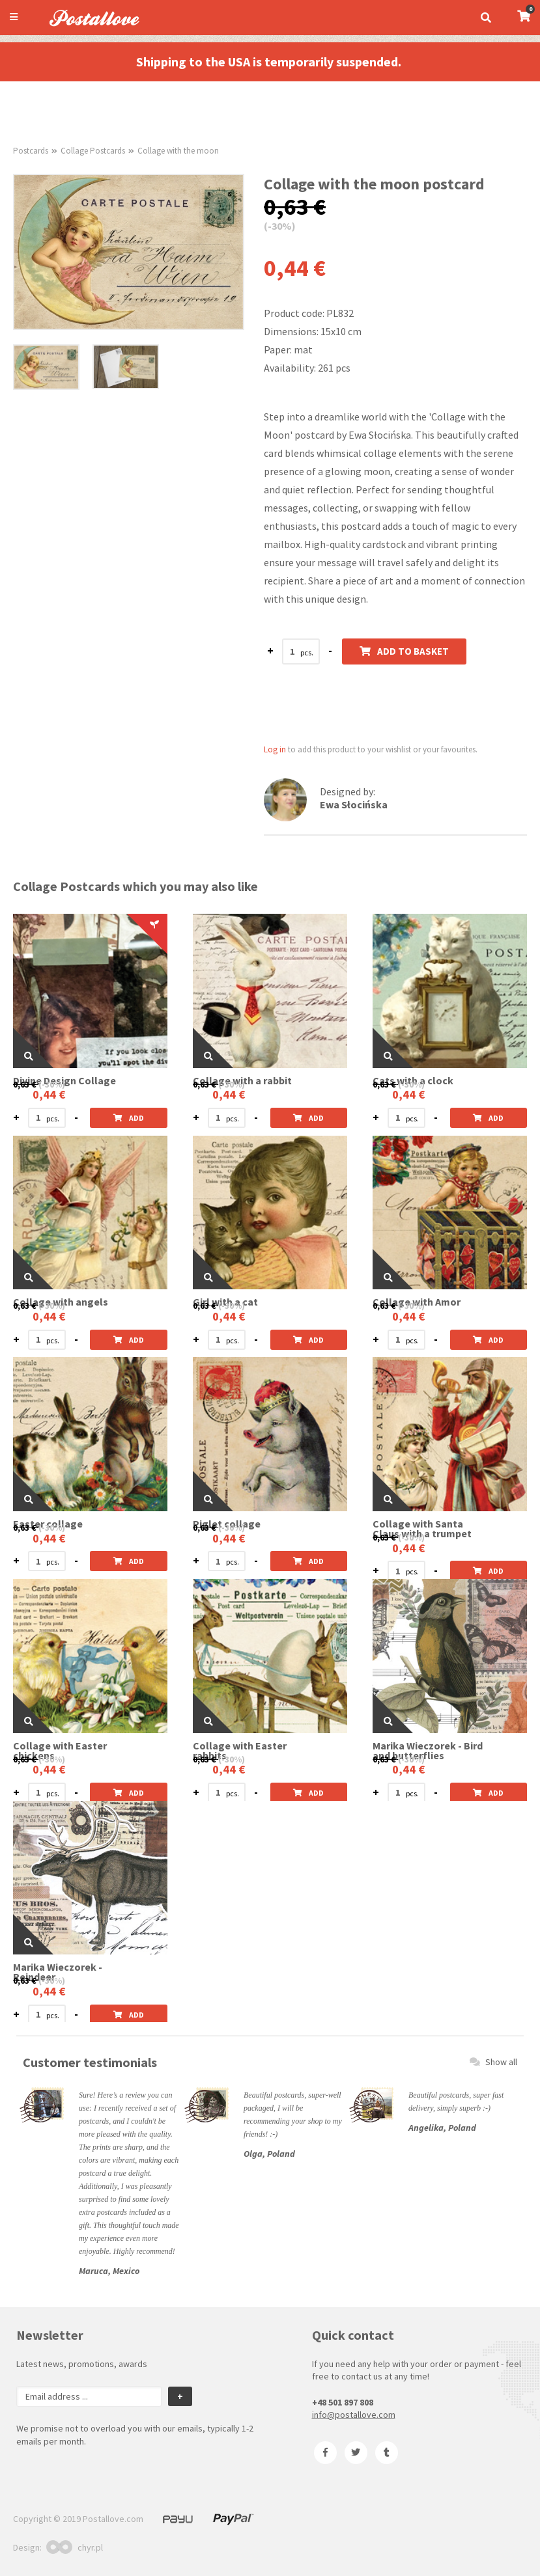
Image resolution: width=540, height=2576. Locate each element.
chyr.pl (74, 2547)
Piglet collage (227, 1524)
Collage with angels (60, 1302)
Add (128, 1118)
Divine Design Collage (64, 1081)
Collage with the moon (178, 150)
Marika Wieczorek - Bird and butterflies (428, 1751)
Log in (275, 749)
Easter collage (48, 1524)
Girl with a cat (225, 1302)
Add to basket (404, 651)
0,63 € (24, 1084)
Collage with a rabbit (242, 1081)
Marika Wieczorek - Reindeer (57, 1972)
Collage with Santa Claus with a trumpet (422, 1529)
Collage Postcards (93, 150)
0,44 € (49, 1094)
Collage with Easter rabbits (240, 1751)
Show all (493, 2062)
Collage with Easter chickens (60, 1751)
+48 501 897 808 (342, 2402)
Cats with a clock (413, 1081)
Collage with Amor (417, 1302)
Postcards (30, 150)
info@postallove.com (353, 2414)
